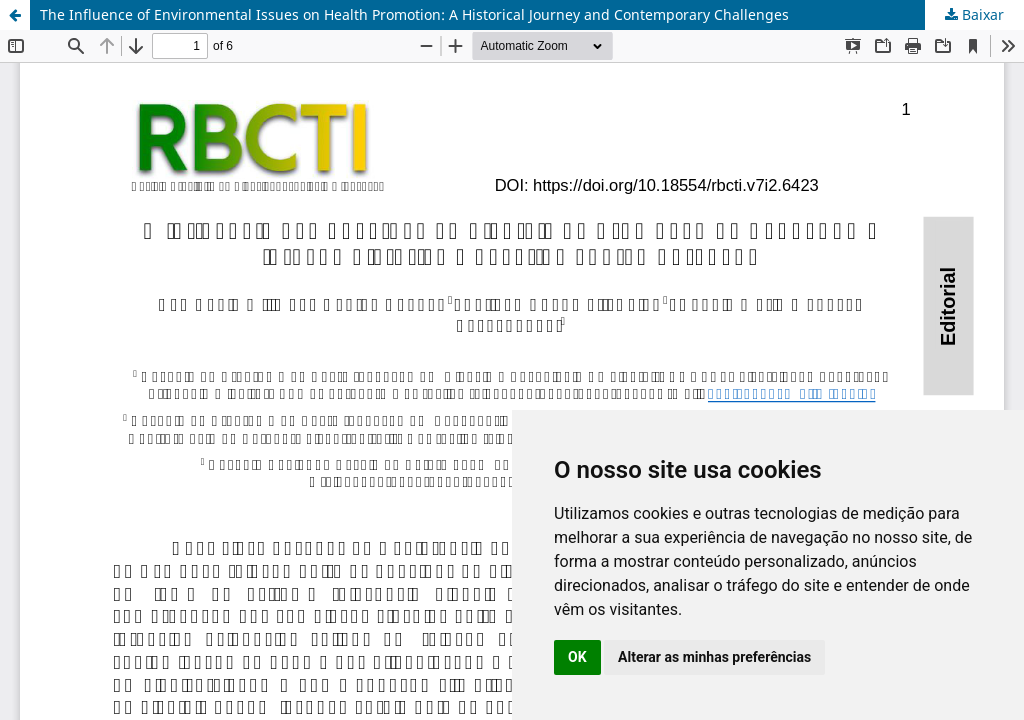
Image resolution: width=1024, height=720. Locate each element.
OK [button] (577, 657)
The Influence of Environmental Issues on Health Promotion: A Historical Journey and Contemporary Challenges (414, 14)
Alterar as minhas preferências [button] (714, 657)
